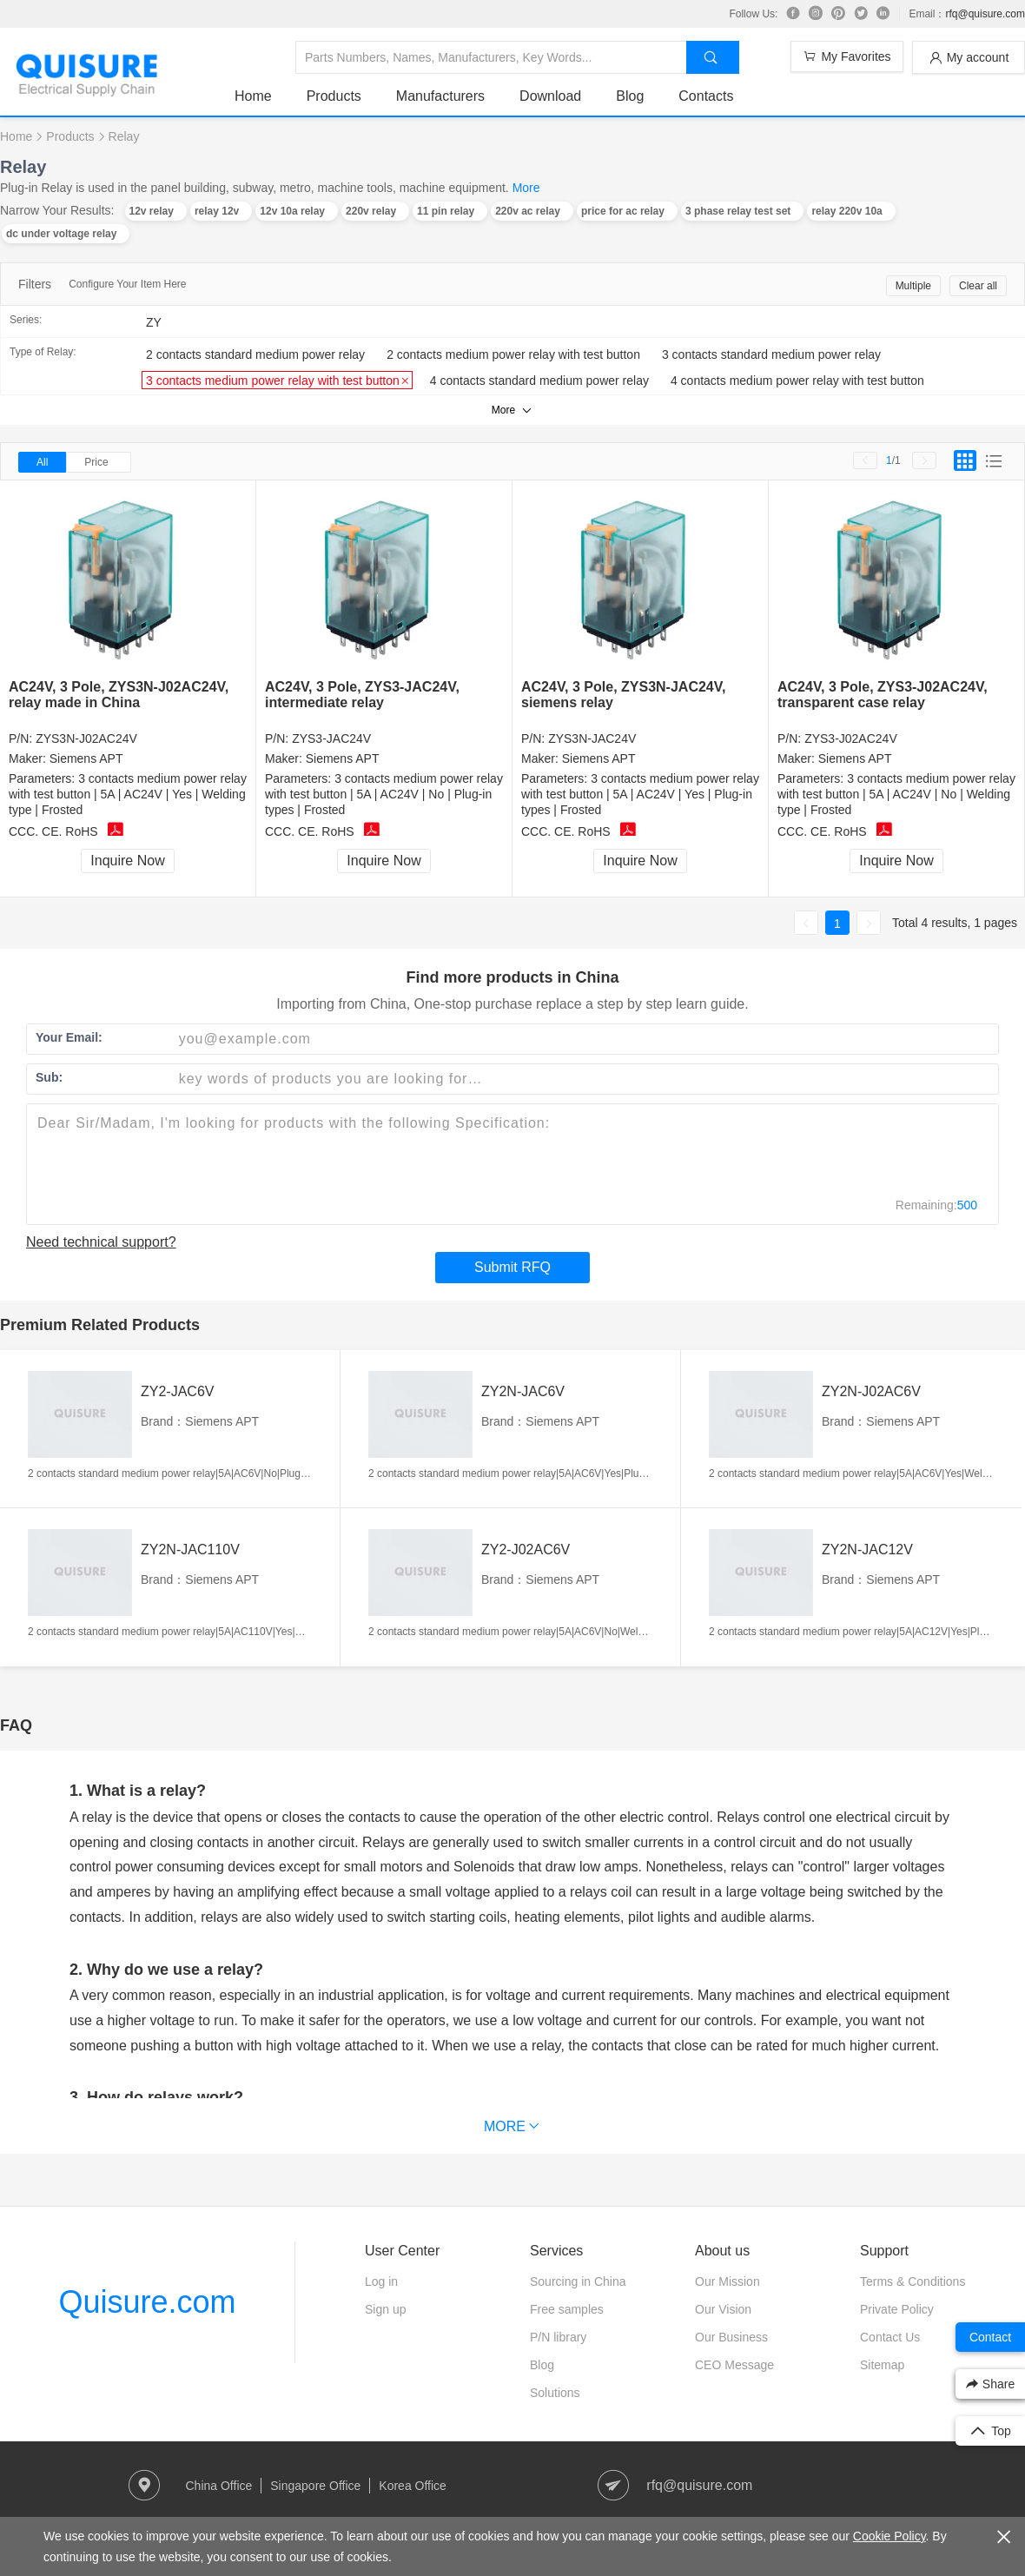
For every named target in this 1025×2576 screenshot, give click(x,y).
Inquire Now (127, 860)
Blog (630, 96)
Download (550, 96)
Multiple (913, 286)
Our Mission (727, 2281)
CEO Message (734, 2365)
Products (334, 96)
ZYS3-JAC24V (331, 738)
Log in (381, 2281)
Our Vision (723, 2309)
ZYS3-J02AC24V (850, 738)
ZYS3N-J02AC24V (86, 738)
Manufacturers (440, 96)
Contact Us (890, 2337)
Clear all (978, 286)
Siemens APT (86, 758)
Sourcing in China (578, 2281)
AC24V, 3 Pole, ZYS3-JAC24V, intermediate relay (362, 694)
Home (253, 96)
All (42, 462)
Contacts (705, 96)
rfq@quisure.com (985, 14)
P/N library (558, 2337)
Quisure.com (146, 2302)
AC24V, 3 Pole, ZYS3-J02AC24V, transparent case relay (882, 694)
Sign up (385, 2309)
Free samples (567, 2309)
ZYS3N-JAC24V (592, 738)
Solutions (555, 2393)
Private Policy (897, 2309)
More (526, 188)
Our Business (731, 2337)
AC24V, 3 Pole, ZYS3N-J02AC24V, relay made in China (118, 694)
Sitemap (882, 2365)
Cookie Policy (889, 2536)
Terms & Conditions (912, 2281)
